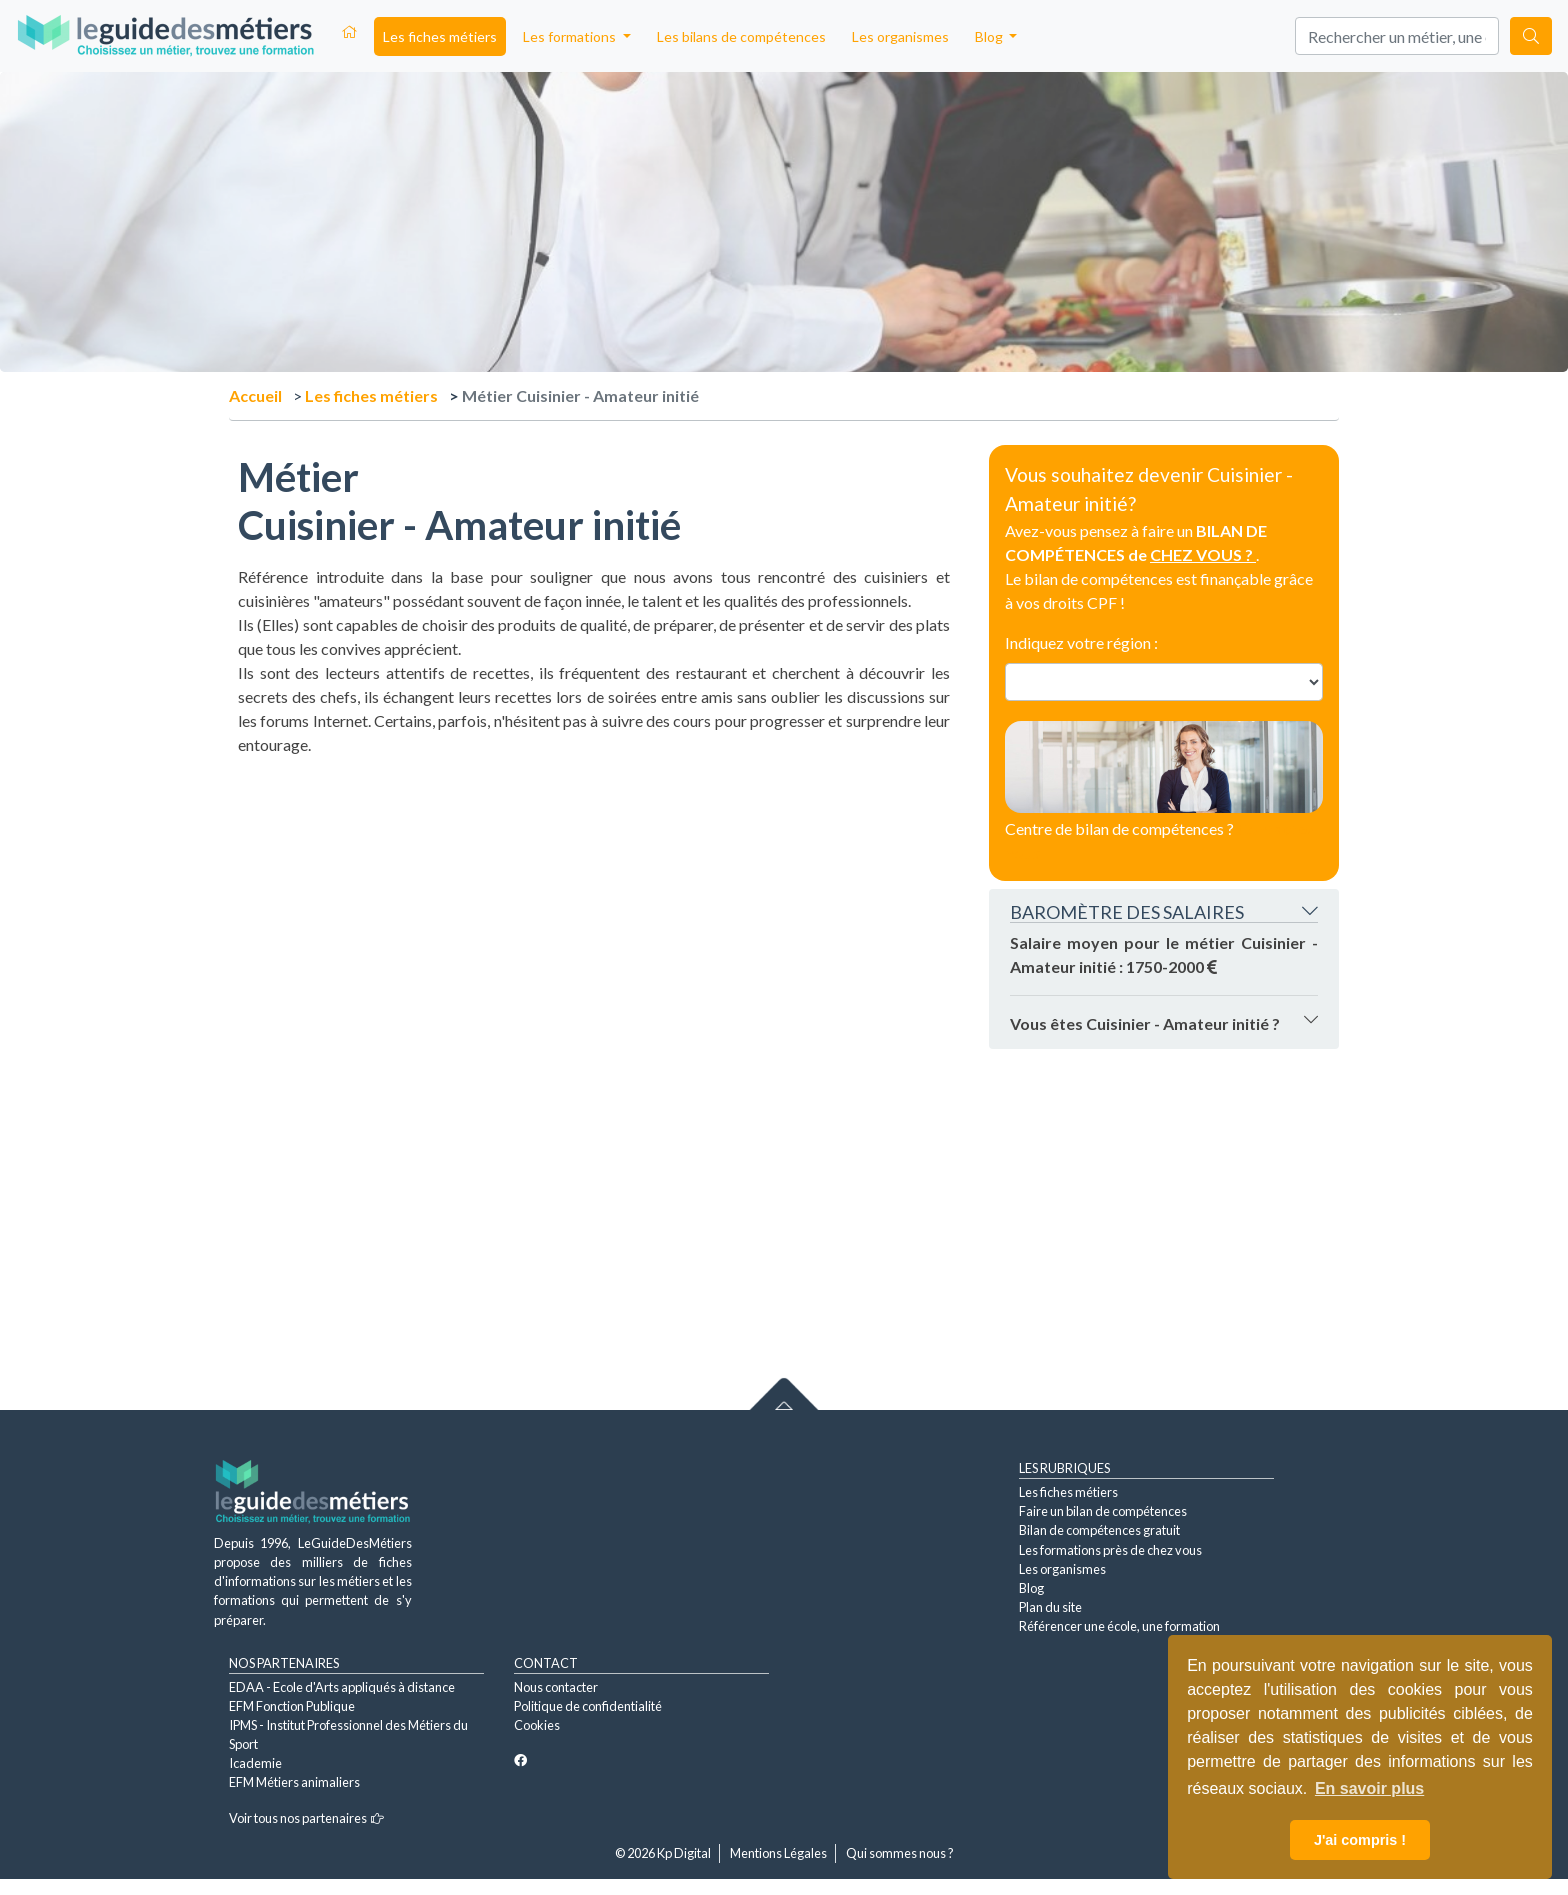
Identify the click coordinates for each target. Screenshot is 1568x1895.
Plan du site (1050, 1607)
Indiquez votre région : (1081, 642)
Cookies (537, 1725)
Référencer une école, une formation (1119, 1626)
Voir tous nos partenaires (306, 1818)
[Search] (1397, 36)
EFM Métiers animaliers (294, 1782)
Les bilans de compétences (741, 36)
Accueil (255, 395)
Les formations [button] (571, 36)
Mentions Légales (778, 1853)
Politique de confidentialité (588, 1706)
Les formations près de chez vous (1110, 1550)
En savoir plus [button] (1369, 1788)
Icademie (255, 1763)
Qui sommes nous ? (900, 1853)
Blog (1031, 1588)
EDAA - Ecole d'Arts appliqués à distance (342, 1687)
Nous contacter (556, 1687)
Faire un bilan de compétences (1103, 1511)
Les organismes (900, 36)
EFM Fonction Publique (292, 1706)
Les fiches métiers (440, 36)
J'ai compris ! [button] (1360, 1840)
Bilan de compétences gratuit (1099, 1530)
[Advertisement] (594, 897)
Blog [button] (990, 36)
